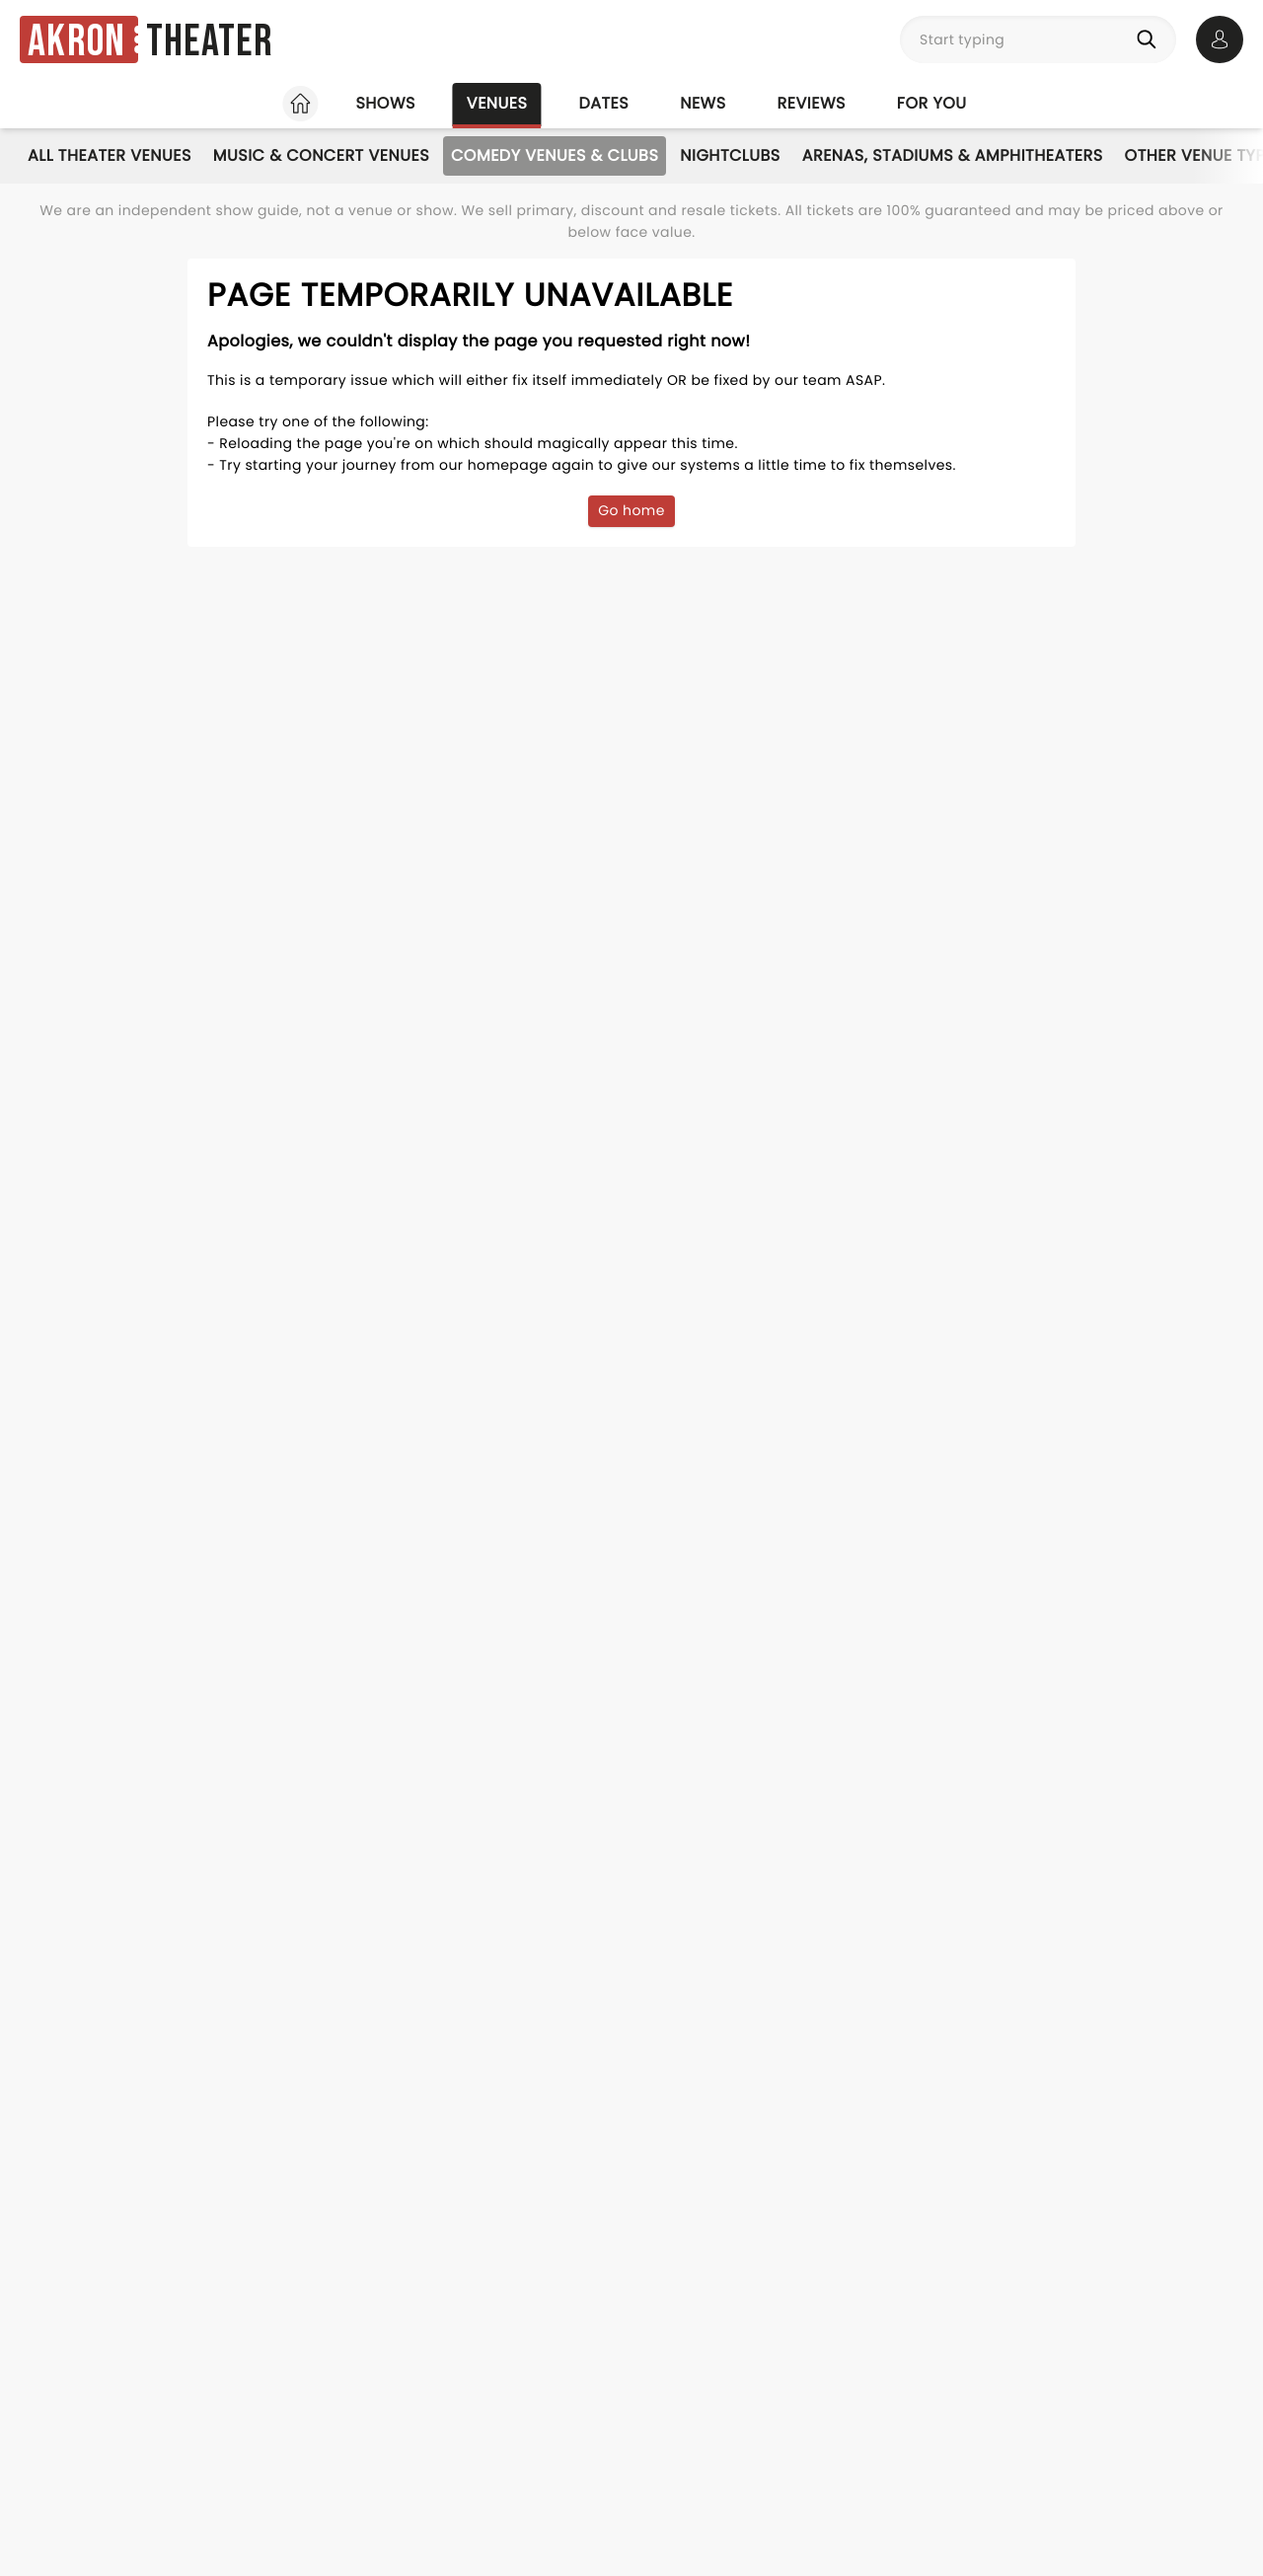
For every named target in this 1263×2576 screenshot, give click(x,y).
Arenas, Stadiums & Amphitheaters (952, 155)
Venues (497, 103)
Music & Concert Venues (321, 155)
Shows (384, 103)
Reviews (812, 103)
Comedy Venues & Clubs (554, 155)
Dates (603, 103)
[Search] (1150, 39)
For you (932, 103)
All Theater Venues (109, 155)
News (702, 103)
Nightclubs (730, 155)
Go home (631, 510)
